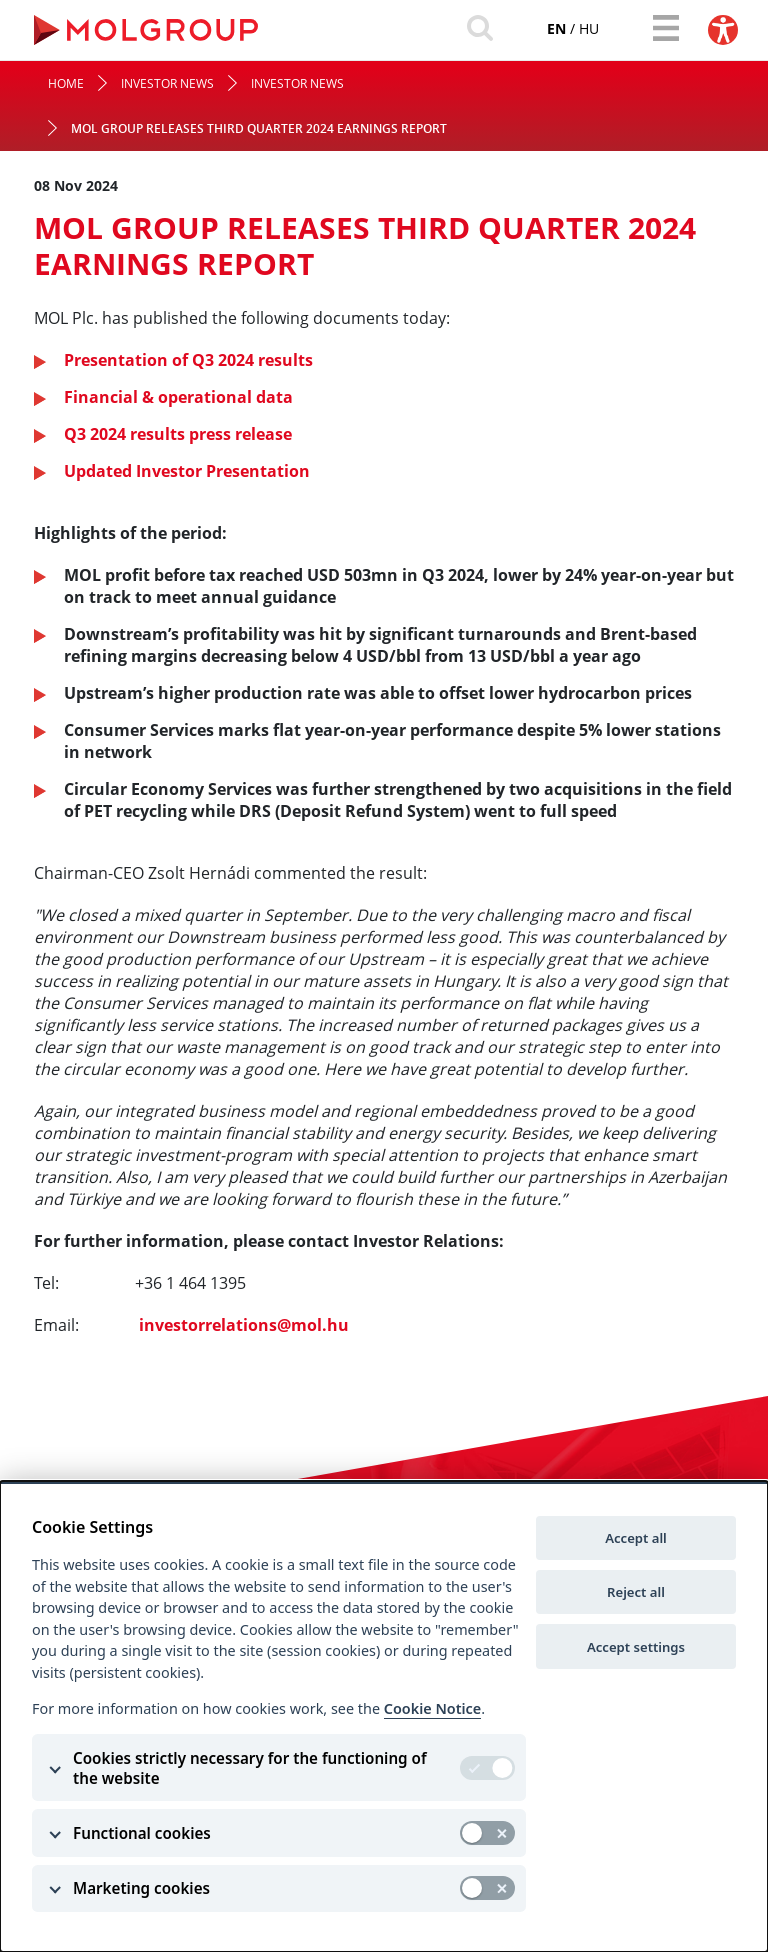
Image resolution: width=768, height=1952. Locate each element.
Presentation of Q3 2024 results (188, 360)
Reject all (636, 1592)
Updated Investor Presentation (187, 471)
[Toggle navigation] (666, 28)
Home (66, 83)
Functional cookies (142, 1833)
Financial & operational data (178, 397)
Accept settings (636, 1647)
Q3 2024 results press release (178, 434)
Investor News (167, 83)
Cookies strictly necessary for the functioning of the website (250, 1768)
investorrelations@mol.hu (244, 1325)
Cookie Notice (432, 1708)
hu (589, 28)
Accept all (636, 1538)
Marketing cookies (141, 1888)
